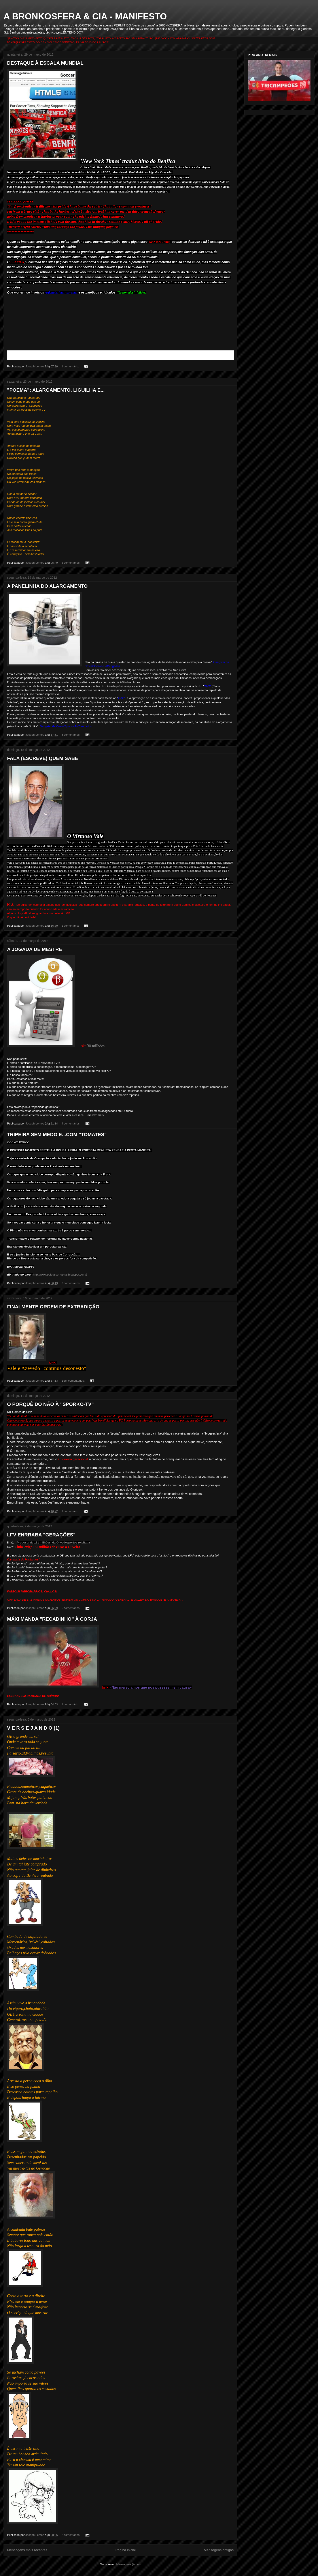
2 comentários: (71, 2535)
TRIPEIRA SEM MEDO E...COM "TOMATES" (57, 1134)
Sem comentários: (73, 1380)
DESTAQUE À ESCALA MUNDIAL (45, 63)
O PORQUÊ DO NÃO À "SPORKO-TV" (50, 1404)
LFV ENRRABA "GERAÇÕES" (41, 1535)
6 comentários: (71, 734)
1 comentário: (70, 366)
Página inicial (125, 2550)
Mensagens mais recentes (27, 2550)
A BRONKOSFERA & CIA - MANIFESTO (85, 16)
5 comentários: (71, 1608)
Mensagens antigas (219, 2550)
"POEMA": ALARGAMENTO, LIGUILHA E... (56, 390)
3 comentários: (71, 562)
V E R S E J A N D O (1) (33, 1728)
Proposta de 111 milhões (34, 1542)
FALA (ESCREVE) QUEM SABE (42, 758)
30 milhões (96, 1046)
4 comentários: (71, 1123)
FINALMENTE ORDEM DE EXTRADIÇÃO (53, 1307)
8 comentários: (71, 1283)
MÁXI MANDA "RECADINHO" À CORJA (52, 1619)
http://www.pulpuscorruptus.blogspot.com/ (59, 1274)
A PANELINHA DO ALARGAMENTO (47, 586)
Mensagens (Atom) (128, 2564)
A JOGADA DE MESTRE (34, 949)
